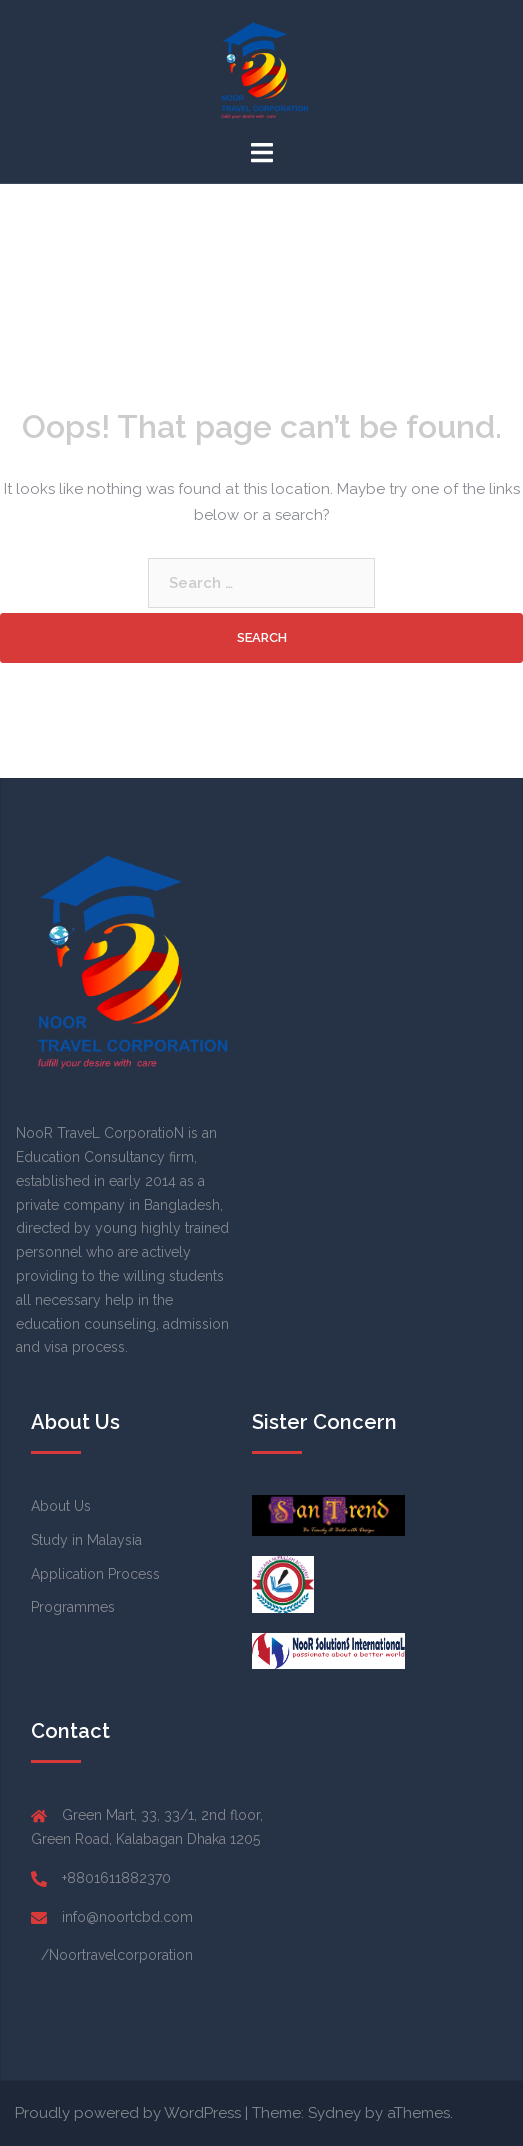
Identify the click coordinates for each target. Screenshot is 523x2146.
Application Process (95, 1574)
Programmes (73, 1607)
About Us (61, 1506)
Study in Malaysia (86, 1540)
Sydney (334, 2113)
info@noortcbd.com (127, 1917)
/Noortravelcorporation (117, 1955)
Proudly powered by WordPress (128, 2113)
